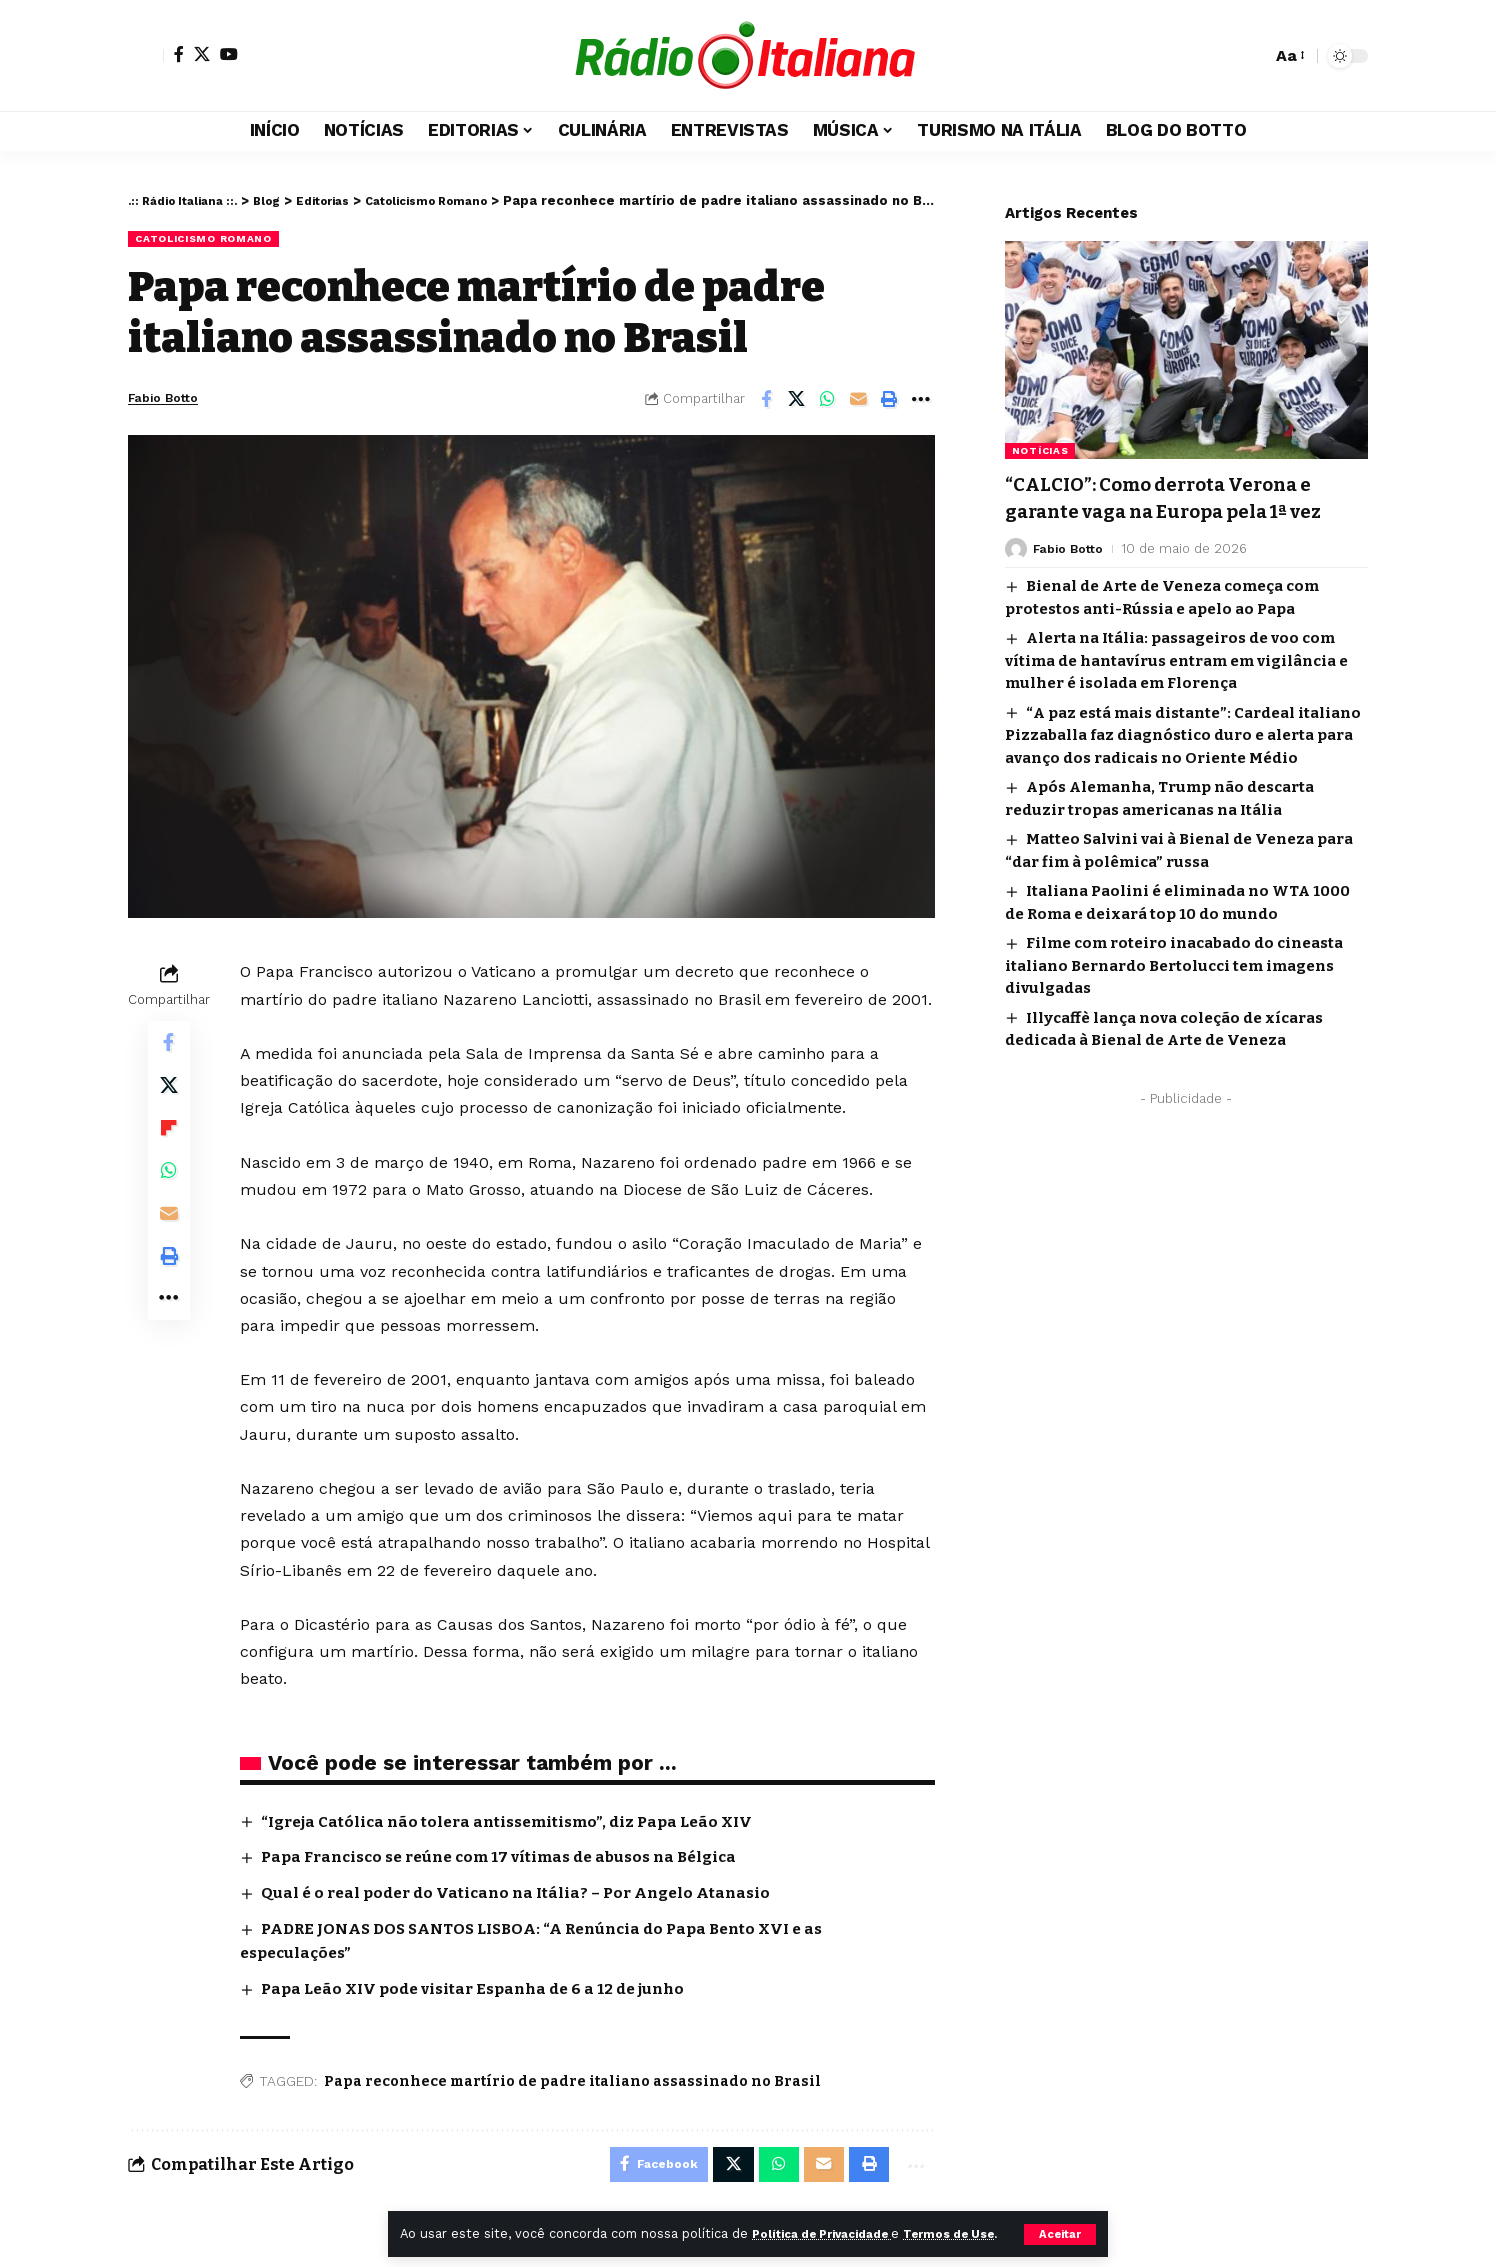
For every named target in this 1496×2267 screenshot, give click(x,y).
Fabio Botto (172, 400)
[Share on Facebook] (766, 401)
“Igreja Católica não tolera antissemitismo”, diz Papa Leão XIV (519, 1822)
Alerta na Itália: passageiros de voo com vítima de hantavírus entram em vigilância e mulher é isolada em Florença (1176, 672)
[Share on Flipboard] (169, 1143)
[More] (921, 401)
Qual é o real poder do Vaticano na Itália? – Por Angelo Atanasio (527, 1893)
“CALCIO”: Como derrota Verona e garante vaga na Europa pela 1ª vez (1180, 496)
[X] (202, 54)
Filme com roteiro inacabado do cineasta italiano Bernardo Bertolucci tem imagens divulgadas (1174, 977)
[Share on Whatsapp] (828, 401)
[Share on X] (797, 401)
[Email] (859, 401)
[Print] (890, 401)
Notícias (1040, 435)
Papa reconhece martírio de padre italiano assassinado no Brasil (572, 2079)
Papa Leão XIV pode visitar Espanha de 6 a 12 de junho (483, 1987)
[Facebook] (179, 54)
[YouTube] (229, 54)
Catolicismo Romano (213, 239)
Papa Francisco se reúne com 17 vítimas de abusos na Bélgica (514, 1858)
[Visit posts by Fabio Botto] (1016, 561)
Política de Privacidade (833, 2212)
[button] (1059, 2223)
